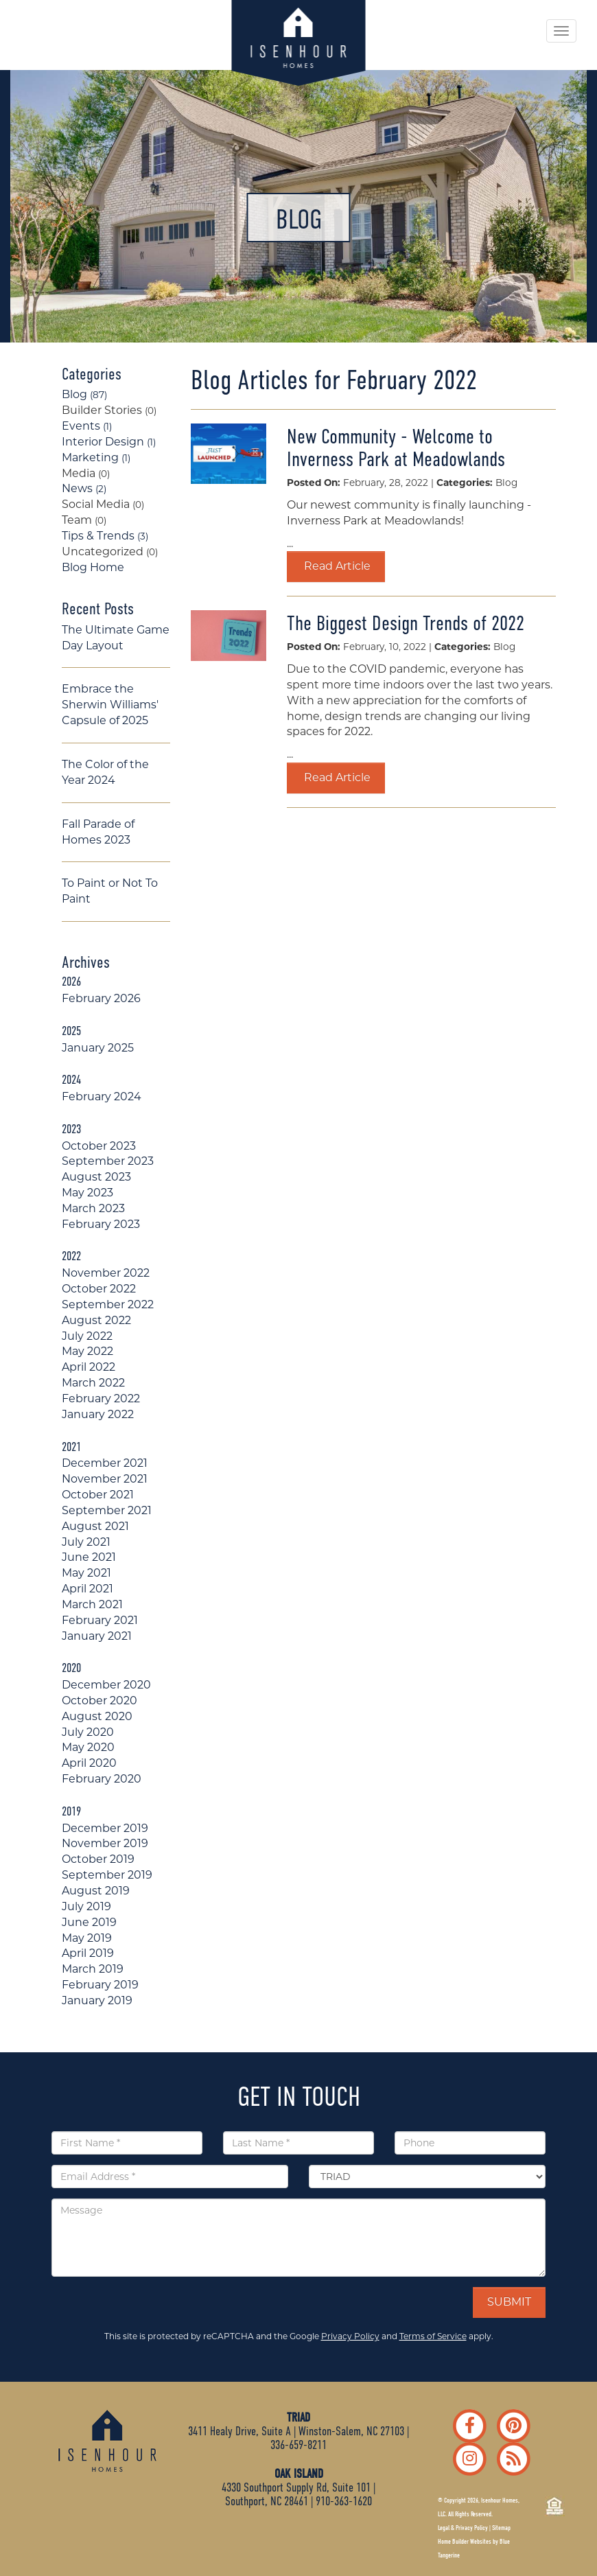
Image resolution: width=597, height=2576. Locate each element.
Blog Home (93, 567)
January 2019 (97, 2000)
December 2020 (106, 1684)
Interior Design (109, 441)
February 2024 (101, 1096)
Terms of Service (433, 2336)
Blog (84, 394)
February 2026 (101, 998)
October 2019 (98, 1859)
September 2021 (107, 1510)
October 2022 (99, 1288)
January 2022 (98, 1414)
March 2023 (93, 1208)
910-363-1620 (344, 2501)
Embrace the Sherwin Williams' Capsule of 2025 (110, 704)
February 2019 (100, 1984)
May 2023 (87, 1192)
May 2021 (86, 1572)
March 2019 (93, 1968)
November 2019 (105, 1843)
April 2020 (89, 1762)
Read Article (336, 565)
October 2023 (99, 1145)
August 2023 (96, 1176)
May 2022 (87, 1351)
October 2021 (98, 1494)
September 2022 (108, 1304)
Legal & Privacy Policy (463, 2528)
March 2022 (93, 1382)
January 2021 (97, 1636)
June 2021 (89, 1557)
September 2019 (107, 1874)
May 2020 (88, 1747)
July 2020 (88, 1732)
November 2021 (105, 1478)
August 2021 (95, 1526)
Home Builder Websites (464, 2542)
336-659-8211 (298, 2444)
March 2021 (92, 1604)
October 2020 (99, 1700)
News (84, 488)
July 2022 (87, 1336)
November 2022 (106, 1272)
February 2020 (101, 1778)
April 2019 (88, 1953)
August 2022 (96, 1320)
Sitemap (501, 2528)
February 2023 (101, 1224)
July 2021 (86, 1541)
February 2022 (101, 1398)
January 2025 (98, 1047)
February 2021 (100, 1620)
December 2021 (105, 1463)
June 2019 (89, 1922)
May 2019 (87, 1938)
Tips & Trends (105, 535)
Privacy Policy (350, 2336)
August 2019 (96, 1890)
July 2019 (86, 1906)
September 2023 (108, 1161)
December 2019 (105, 1828)
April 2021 (87, 1588)
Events (87, 425)
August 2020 (97, 1716)
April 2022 (88, 1366)
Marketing (96, 457)
